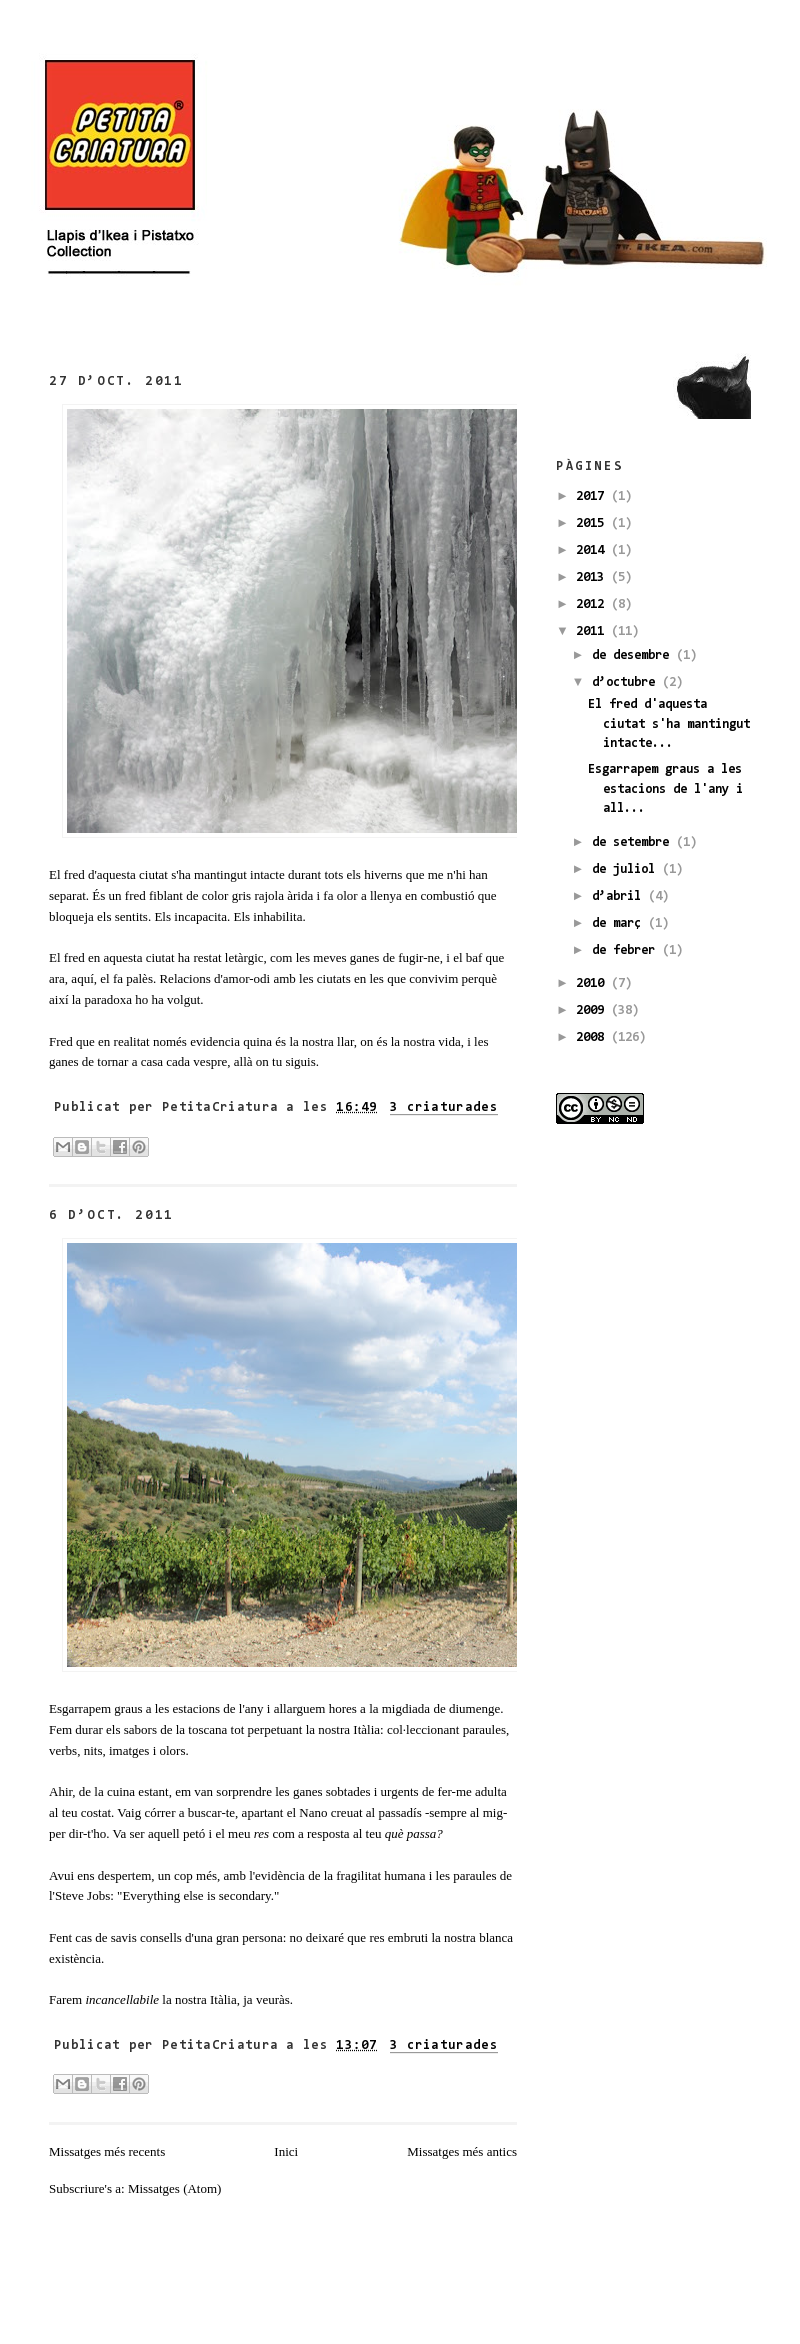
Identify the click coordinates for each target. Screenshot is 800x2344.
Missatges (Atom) (175, 2188)
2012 (593, 604)
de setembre (634, 842)
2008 (593, 1037)
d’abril (620, 896)
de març (620, 923)
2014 (593, 550)
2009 (593, 1010)
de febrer (627, 950)
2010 (593, 983)
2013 (593, 577)
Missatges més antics (462, 2151)
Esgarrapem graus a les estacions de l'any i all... (665, 789)
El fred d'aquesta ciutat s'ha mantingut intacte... (669, 724)
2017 (593, 496)
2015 (593, 523)
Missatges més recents (107, 2151)
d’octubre (627, 682)
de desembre (634, 655)
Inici (286, 2151)
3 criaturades (444, 1107)
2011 (593, 631)
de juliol (627, 869)
